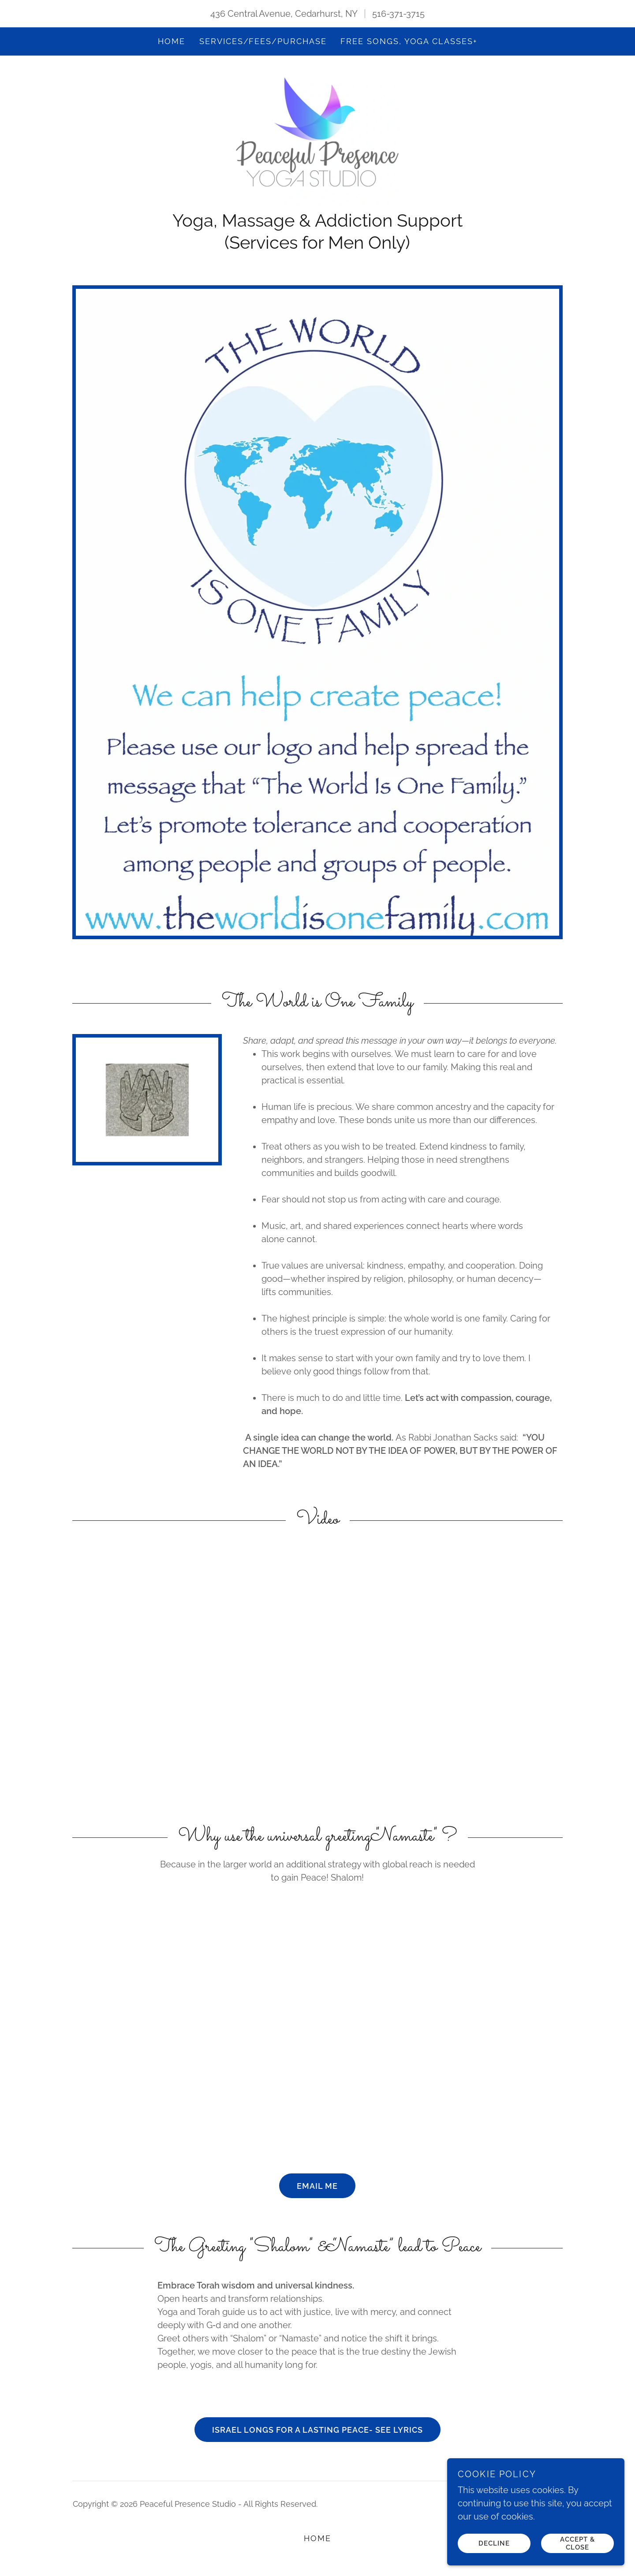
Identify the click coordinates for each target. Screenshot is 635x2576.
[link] (317, 139)
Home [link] (171, 41)
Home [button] (317, 2543)
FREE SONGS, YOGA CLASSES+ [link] (408, 41)
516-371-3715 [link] (398, 13)
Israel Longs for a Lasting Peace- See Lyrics (317, 2434)
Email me (317, 2190)
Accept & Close (577, 2543)
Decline (495, 2543)
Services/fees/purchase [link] (262, 41)
